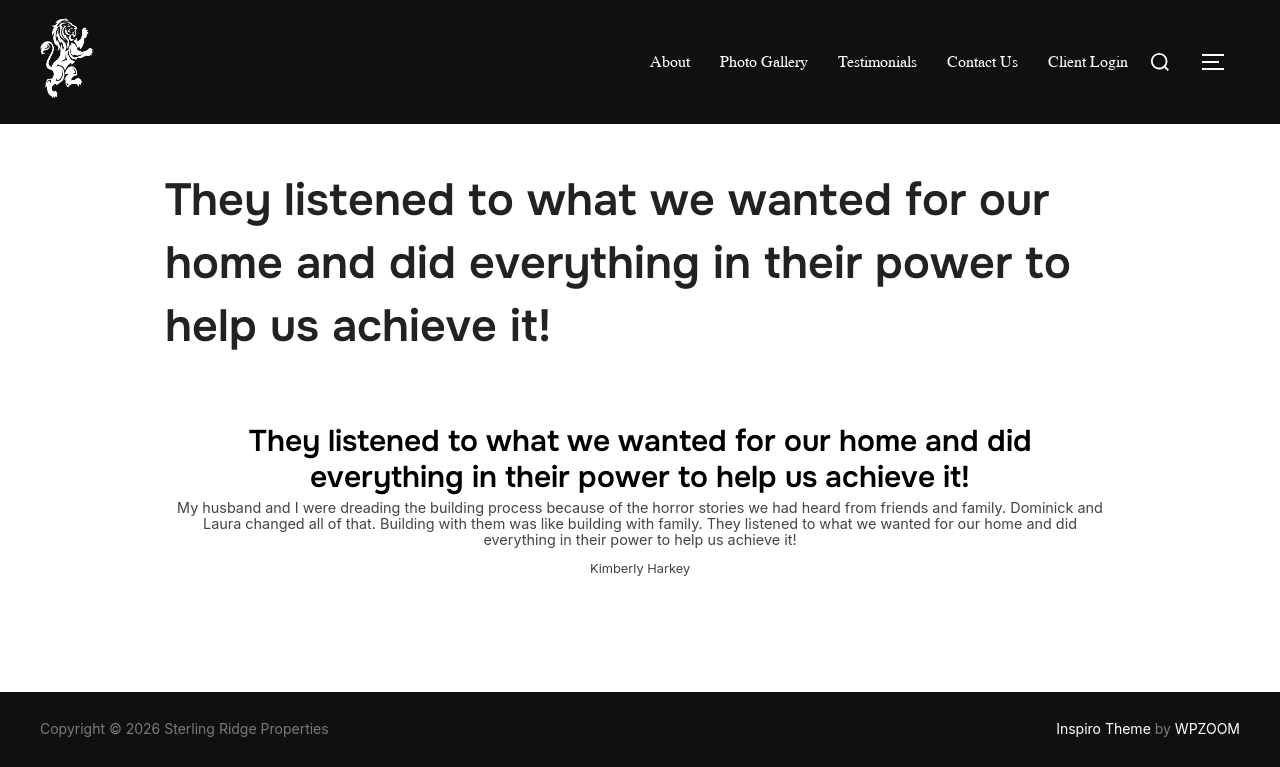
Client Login (1088, 61)
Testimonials (877, 61)
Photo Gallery (764, 61)
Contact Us (982, 61)
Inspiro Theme (1103, 728)
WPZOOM (1207, 728)
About (670, 61)
